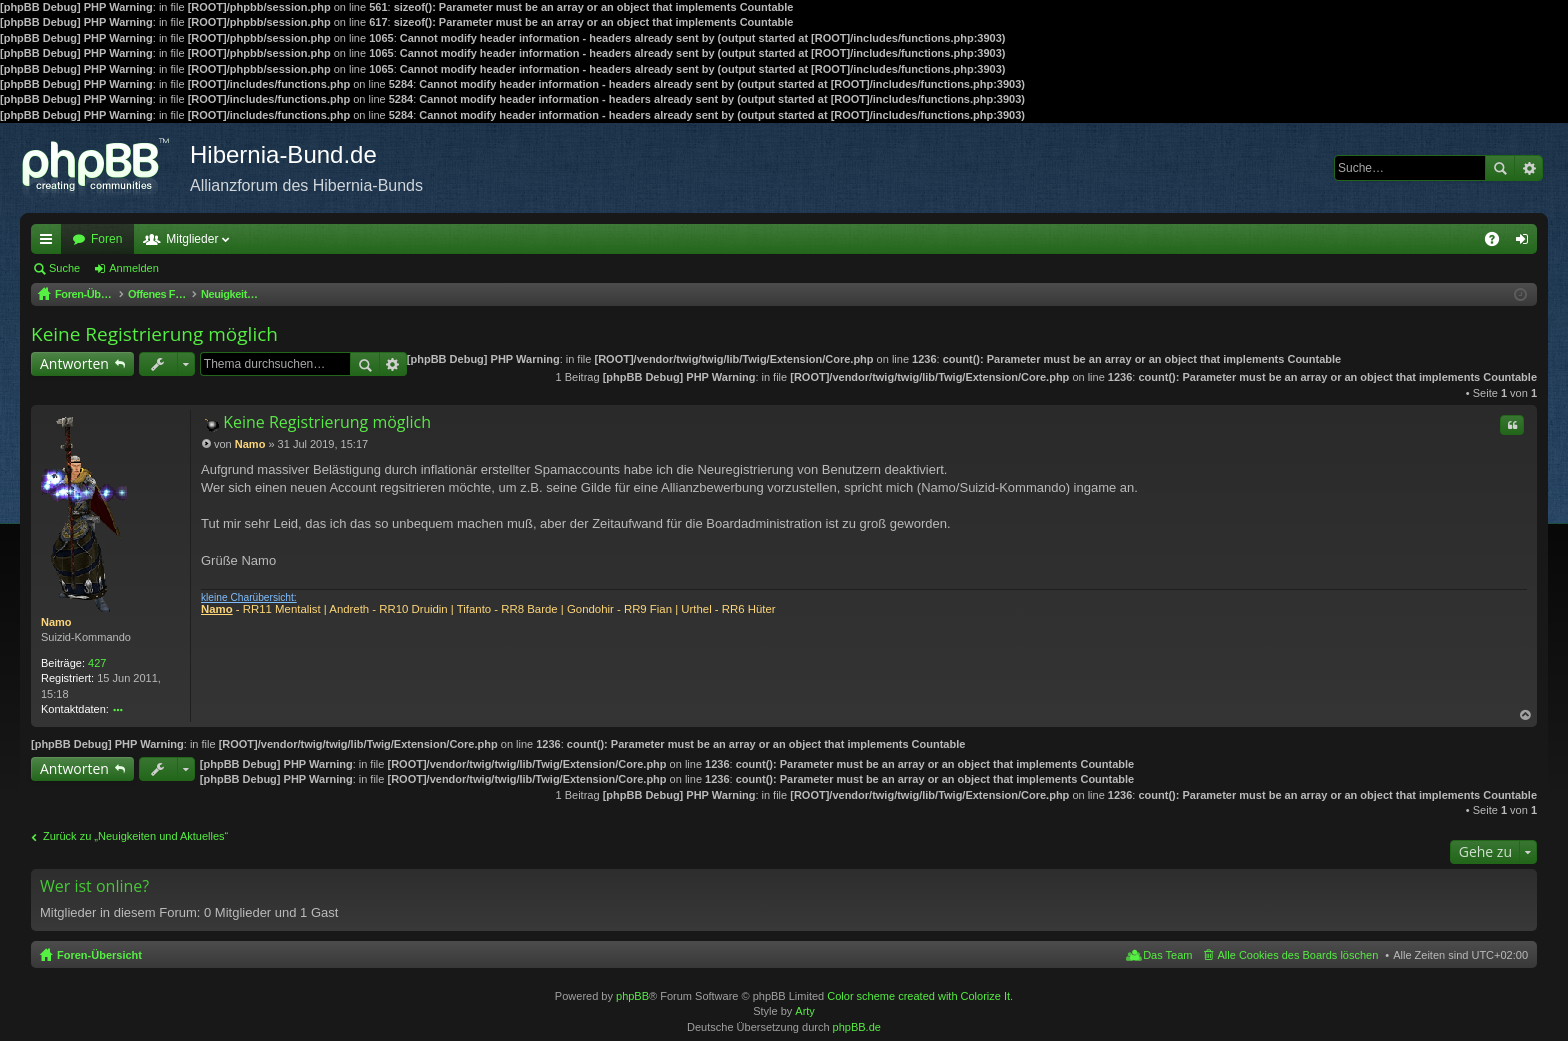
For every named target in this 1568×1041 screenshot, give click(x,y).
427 (97, 663)
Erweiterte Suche (1528, 168)
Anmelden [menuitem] (1526, 243)
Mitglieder (192, 239)
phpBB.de (857, 1027)
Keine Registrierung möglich (154, 334)
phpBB (632, 996)
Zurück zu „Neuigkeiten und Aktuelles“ (135, 836)
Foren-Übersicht (99, 955)
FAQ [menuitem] (1498, 243)
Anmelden (134, 268)
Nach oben (1526, 715)
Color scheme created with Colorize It (918, 996)
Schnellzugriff (50, 243)
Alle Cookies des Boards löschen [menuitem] (1298, 955)
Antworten (74, 363)
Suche (1500, 168)
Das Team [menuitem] (1167, 955)
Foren (106, 239)
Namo (56, 622)
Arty (805, 1011)
